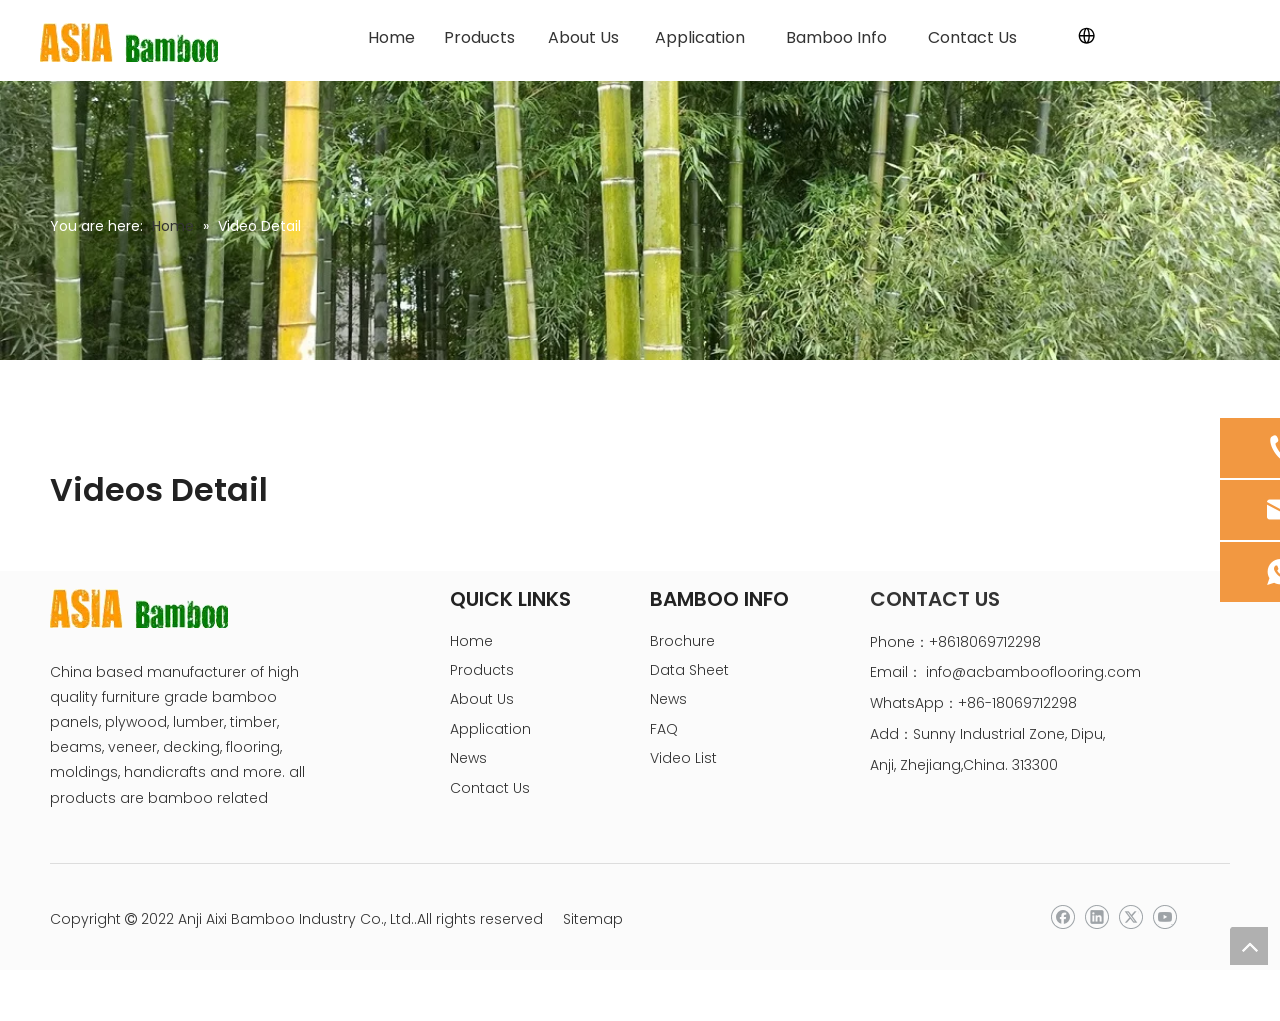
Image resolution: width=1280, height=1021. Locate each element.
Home (471, 641)
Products (482, 670)
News (468, 758)
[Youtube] (1164, 917)
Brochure (682, 641)
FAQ (664, 729)
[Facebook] (1062, 917)
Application (490, 729)
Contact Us (490, 788)
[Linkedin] (1096, 917)
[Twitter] (1130, 917)
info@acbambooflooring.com (1033, 672)
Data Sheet (689, 670)
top (1249, 946)
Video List (683, 758)
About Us (482, 699)
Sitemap (593, 919)
